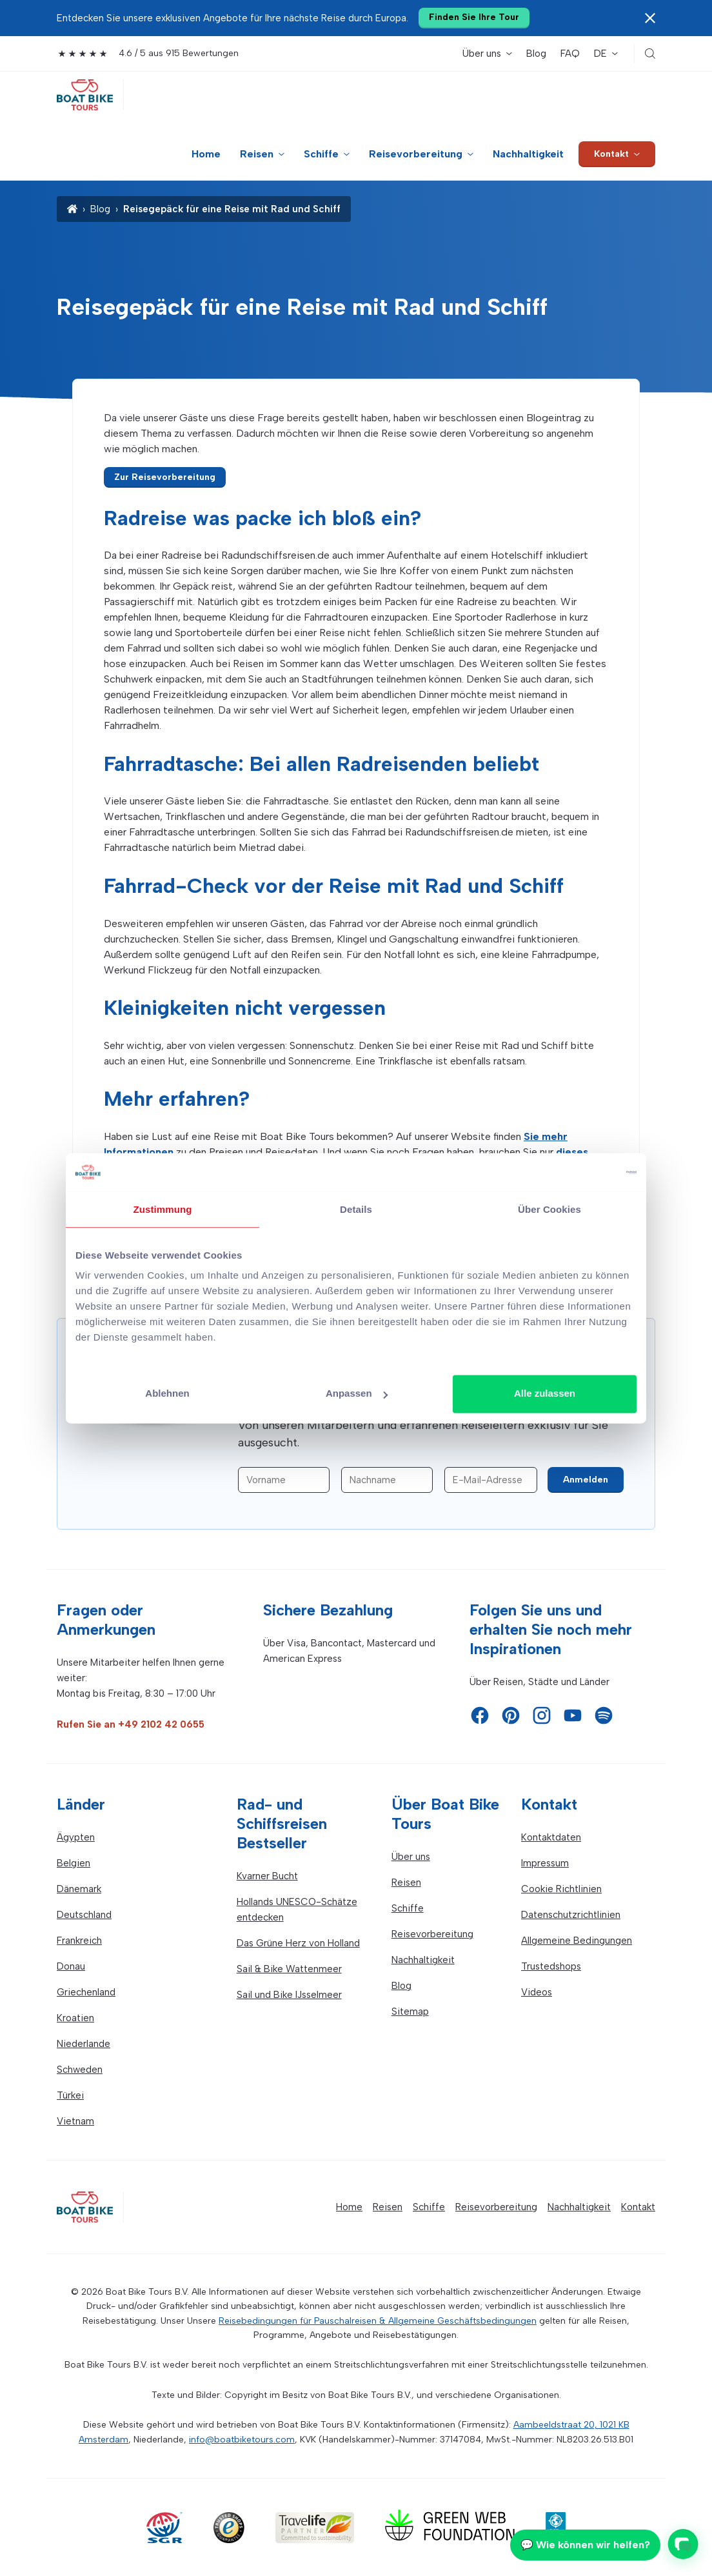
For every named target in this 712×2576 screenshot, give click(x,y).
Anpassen (357, 1393)
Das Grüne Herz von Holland (298, 1943)
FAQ (570, 53)
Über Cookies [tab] (549, 1209)
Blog (536, 53)
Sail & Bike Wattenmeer (289, 1969)
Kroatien (75, 2018)
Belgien (73, 1863)
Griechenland (86, 1992)
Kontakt (611, 153)
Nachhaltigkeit (528, 154)
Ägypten (76, 1837)
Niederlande (83, 2044)
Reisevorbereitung (415, 154)
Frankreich (79, 1940)
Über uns (481, 53)
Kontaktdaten (551, 1837)
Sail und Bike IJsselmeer (289, 1995)
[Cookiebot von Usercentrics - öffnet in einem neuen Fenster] (580, 1172)
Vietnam (75, 2121)
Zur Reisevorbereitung (164, 477)
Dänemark (79, 1889)
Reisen (256, 154)
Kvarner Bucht (267, 1876)
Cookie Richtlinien (561, 1889)
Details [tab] (356, 1209)
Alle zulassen (544, 1393)
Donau (71, 1966)
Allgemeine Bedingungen (576, 1940)
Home (206, 154)
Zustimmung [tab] (163, 1209)
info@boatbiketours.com (242, 2439)
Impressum (545, 1863)
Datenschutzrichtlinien (570, 1915)
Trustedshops (551, 1966)
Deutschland (84, 1915)
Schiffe (321, 154)
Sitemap (410, 2011)
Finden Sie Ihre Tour (474, 17)
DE (600, 53)
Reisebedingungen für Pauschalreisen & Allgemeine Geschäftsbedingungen (378, 2320)
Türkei (70, 2095)
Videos (536, 1992)
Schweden (80, 2069)
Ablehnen (167, 1393)
